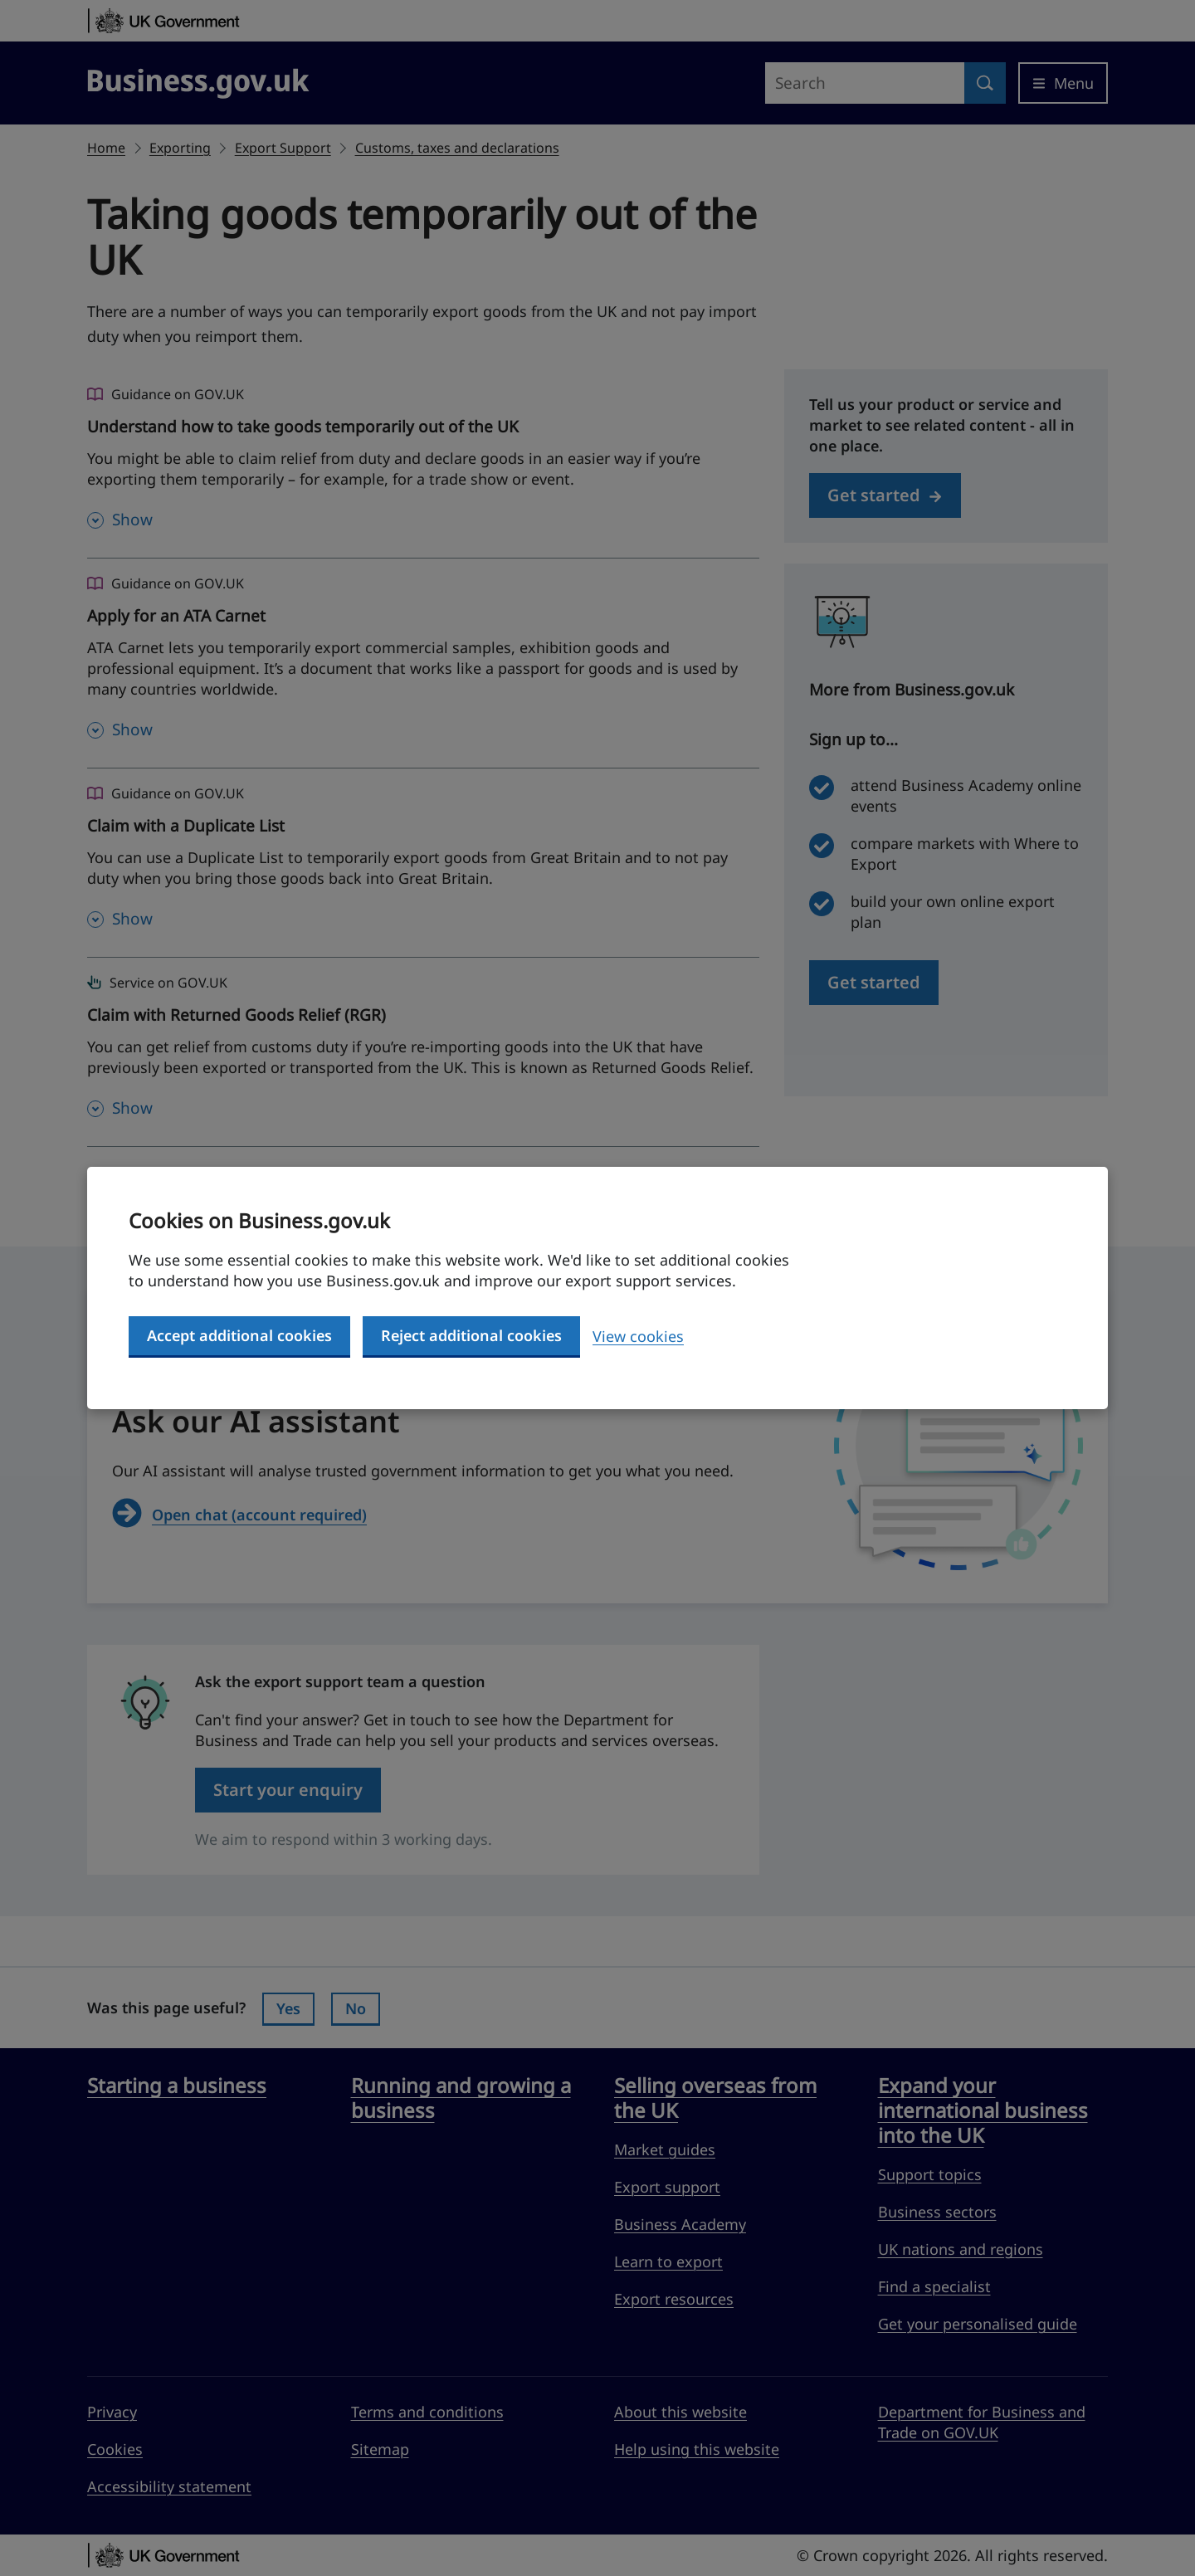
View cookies (638, 1336)
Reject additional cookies (471, 1335)
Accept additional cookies (239, 1335)
